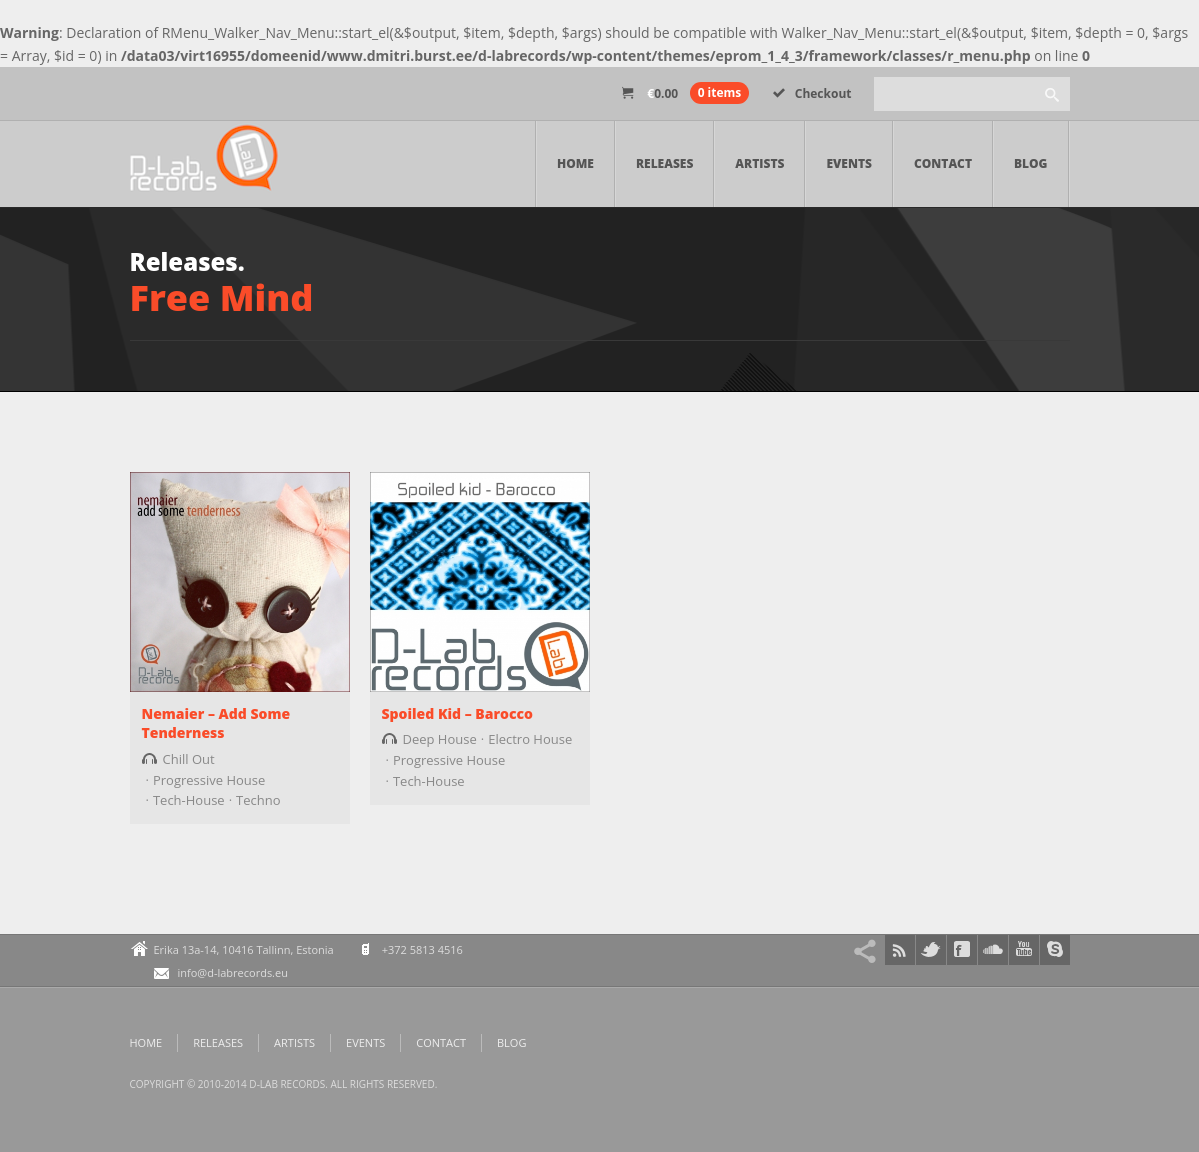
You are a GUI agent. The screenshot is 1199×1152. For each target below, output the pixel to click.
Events (849, 163)
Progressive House (209, 780)
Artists (759, 163)
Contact (943, 163)
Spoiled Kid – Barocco (457, 713)
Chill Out (189, 759)
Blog (1031, 163)
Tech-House (189, 800)
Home (575, 163)
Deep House (440, 739)
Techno (258, 800)
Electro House (530, 739)
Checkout (812, 93)
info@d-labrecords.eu (233, 972)
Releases (664, 163)
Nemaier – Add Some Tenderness (216, 723)
